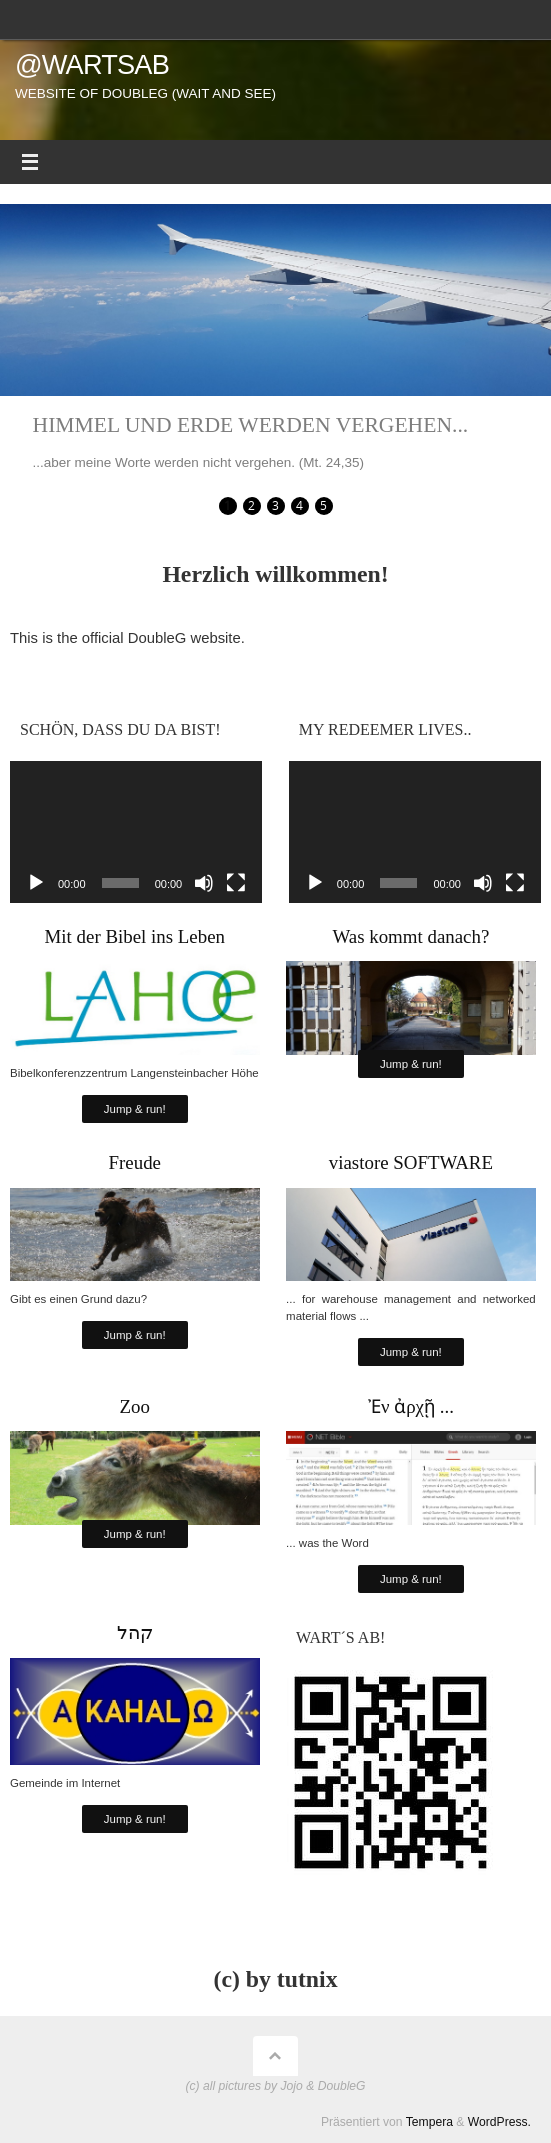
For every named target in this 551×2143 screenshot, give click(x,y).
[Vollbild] (236, 883)
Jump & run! (135, 1109)
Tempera (429, 2122)
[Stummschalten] (204, 883)
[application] (136, 832)
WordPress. (499, 2122)
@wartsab (92, 65)
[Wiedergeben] (36, 883)
